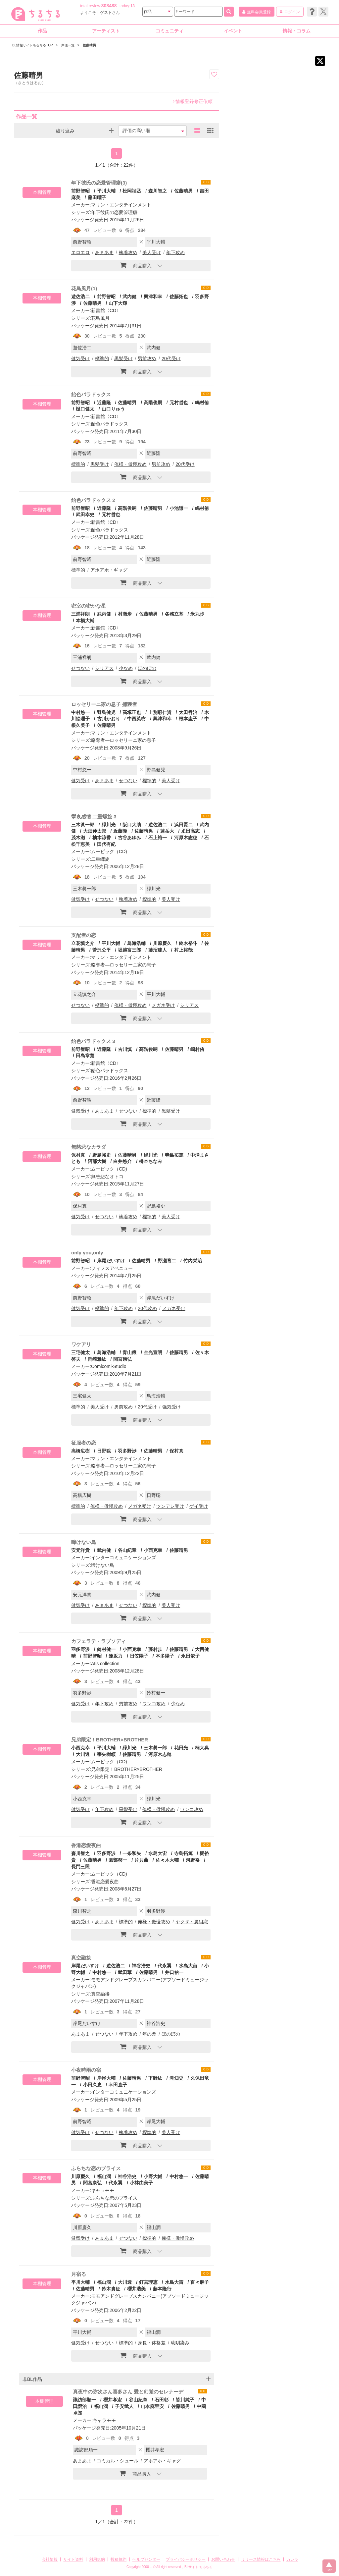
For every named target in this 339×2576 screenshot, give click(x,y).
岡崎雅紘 (97, 1359)
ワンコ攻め (154, 1703)
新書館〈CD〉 (106, 310)
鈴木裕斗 (188, 943)
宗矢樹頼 (106, 1754)
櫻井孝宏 (112, 2399)
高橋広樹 (80, 1450)
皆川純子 (185, 2399)
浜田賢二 (183, 824)
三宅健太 (80, 1352)
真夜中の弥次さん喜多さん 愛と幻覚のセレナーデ (128, 2391)
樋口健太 (85, 408)
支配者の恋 (83, 935)
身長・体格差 (152, 2342)
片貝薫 (141, 1860)
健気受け (80, 358)
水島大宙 (157, 1853)
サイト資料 (73, 2559)
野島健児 (106, 712)
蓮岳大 (167, 831)
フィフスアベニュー (112, 1268)
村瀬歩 (125, 614)
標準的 (102, 358)
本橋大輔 (85, 620)
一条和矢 (131, 1853)
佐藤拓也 (179, 296)
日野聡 (104, 1450)
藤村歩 (155, 1649)
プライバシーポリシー (186, 2559)
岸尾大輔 (106, 2078)
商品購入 (136, 265)
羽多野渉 (127, 1450)
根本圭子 (188, 718)
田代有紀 (106, 844)
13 (132, 6)
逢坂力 (115, 1656)
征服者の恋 (83, 1443)
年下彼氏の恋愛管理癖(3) (99, 183)
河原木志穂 (185, 837)
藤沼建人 (157, 950)
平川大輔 (106, 190)
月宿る (78, 2274)
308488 (109, 5)
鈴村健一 (106, 1649)
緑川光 (109, 824)
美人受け (151, 252)
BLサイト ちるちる (198, 2567)
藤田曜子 (97, 197)
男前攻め (147, 358)
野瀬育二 (167, 1260)
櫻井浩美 (136, 2288)
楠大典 (202, 1747)
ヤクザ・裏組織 (191, 1921)
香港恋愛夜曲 (86, 1845)
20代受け (171, 358)
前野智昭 (80, 190)
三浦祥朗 (80, 614)
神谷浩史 (141, 1965)
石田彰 (162, 2399)
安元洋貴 (80, 1550)
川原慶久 (162, 943)
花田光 (181, 1747)
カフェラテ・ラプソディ (98, 1641)
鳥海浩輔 (136, 943)
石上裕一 (157, 837)
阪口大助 (131, 824)
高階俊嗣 (153, 402)
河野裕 (193, 1860)
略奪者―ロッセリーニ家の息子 (123, 740)
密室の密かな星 (88, 606)
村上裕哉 (183, 950)
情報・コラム (297, 30)
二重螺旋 (100, 859)
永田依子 (190, 1656)
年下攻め (175, 252)
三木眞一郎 (82, 824)
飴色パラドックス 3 (93, 1041)
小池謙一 (179, 508)
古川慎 (125, 1049)
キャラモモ (102, 2190)
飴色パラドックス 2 (93, 500)
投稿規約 (118, 2559)
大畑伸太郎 (94, 831)
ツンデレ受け (170, 1506)
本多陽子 (165, 1656)
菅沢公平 (101, 950)
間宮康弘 (122, 1359)
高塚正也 (131, 712)
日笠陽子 (139, 1656)
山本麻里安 (152, 2406)
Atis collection (105, 1663)
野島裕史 (101, 1155)
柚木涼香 (101, 837)
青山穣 (129, 1352)
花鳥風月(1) (84, 288)
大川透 (83, 1754)
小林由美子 (141, 2182)
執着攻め (128, 252)
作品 (42, 30)
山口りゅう (113, 408)
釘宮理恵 (148, 2282)
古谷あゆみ (129, 837)
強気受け (171, 1406)
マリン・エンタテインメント (121, 204)
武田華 (125, 1972)
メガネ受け (163, 1005)
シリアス (104, 668)
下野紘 (155, 2078)
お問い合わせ (223, 2559)
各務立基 (174, 614)
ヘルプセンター (146, 2559)
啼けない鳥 (83, 1542)
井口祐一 (174, 1972)
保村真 (78, 1155)
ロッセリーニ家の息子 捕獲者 (104, 704)
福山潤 (104, 2176)
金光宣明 (153, 1352)
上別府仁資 (159, 712)
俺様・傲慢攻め (130, 464)
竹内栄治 (192, 1260)
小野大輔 (153, 2176)
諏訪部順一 (84, 2399)
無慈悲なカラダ (88, 1147)
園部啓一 (118, 1860)
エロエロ (80, 252)
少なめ (126, 668)
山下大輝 (118, 303)
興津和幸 (153, 296)
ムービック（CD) (109, 851)
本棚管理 (42, 192)
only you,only (87, 1252)
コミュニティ (169, 30)
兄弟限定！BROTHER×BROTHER (109, 1739)
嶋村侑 (202, 402)
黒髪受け (123, 358)
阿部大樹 (97, 1161)
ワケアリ (81, 1344)
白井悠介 (122, 1161)
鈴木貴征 (111, 2288)
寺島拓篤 (174, 1155)
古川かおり (108, 718)
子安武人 (124, 2406)
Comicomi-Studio (108, 1366)
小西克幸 (153, 1550)
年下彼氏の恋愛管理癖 (114, 212)
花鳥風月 (100, 318)
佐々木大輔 (167, 1860)
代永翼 (164, 1965)
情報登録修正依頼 (193, 101)
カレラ (292, 2559)
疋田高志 (190, 831)
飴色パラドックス (91, 394)
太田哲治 (188, 712)
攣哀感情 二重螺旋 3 (94, 816)
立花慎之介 (82, 943)
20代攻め (147, 1308)
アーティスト (106, 30)
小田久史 (92, 2084)
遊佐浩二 (80, 296)
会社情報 (50, 2559)
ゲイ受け (198, 1506)
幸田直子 (118, 2084)
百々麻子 (199, 2282)
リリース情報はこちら (261, 2559)
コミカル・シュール (117, 2460)
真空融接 (81, 1957)
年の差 (149, 2034)
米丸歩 (197, 614)
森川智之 (157, 190)
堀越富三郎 (129, 950)
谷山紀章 (127, 1550)
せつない (80, 668)
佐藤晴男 (183, 190)
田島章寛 (85, 1055)
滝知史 (176, 2078)
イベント (233, 30)
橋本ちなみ (150, 1161)
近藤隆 (104, 402)
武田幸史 (85, 514)
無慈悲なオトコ (107, 1176)
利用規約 (97, 2559)
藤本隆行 (162, 2288)
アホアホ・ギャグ (108, 570)
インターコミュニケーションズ (123, 1557)
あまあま (104, 252)
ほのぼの (147, 668)
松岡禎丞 (131, 190)
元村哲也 (179, 402)
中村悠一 (80, 712)
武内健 (129, 296)
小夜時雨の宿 (86, 2070)
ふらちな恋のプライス (96, 2168)
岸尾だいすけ (111, 1260)
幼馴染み (180, 2342)
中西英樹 (136, 718)
